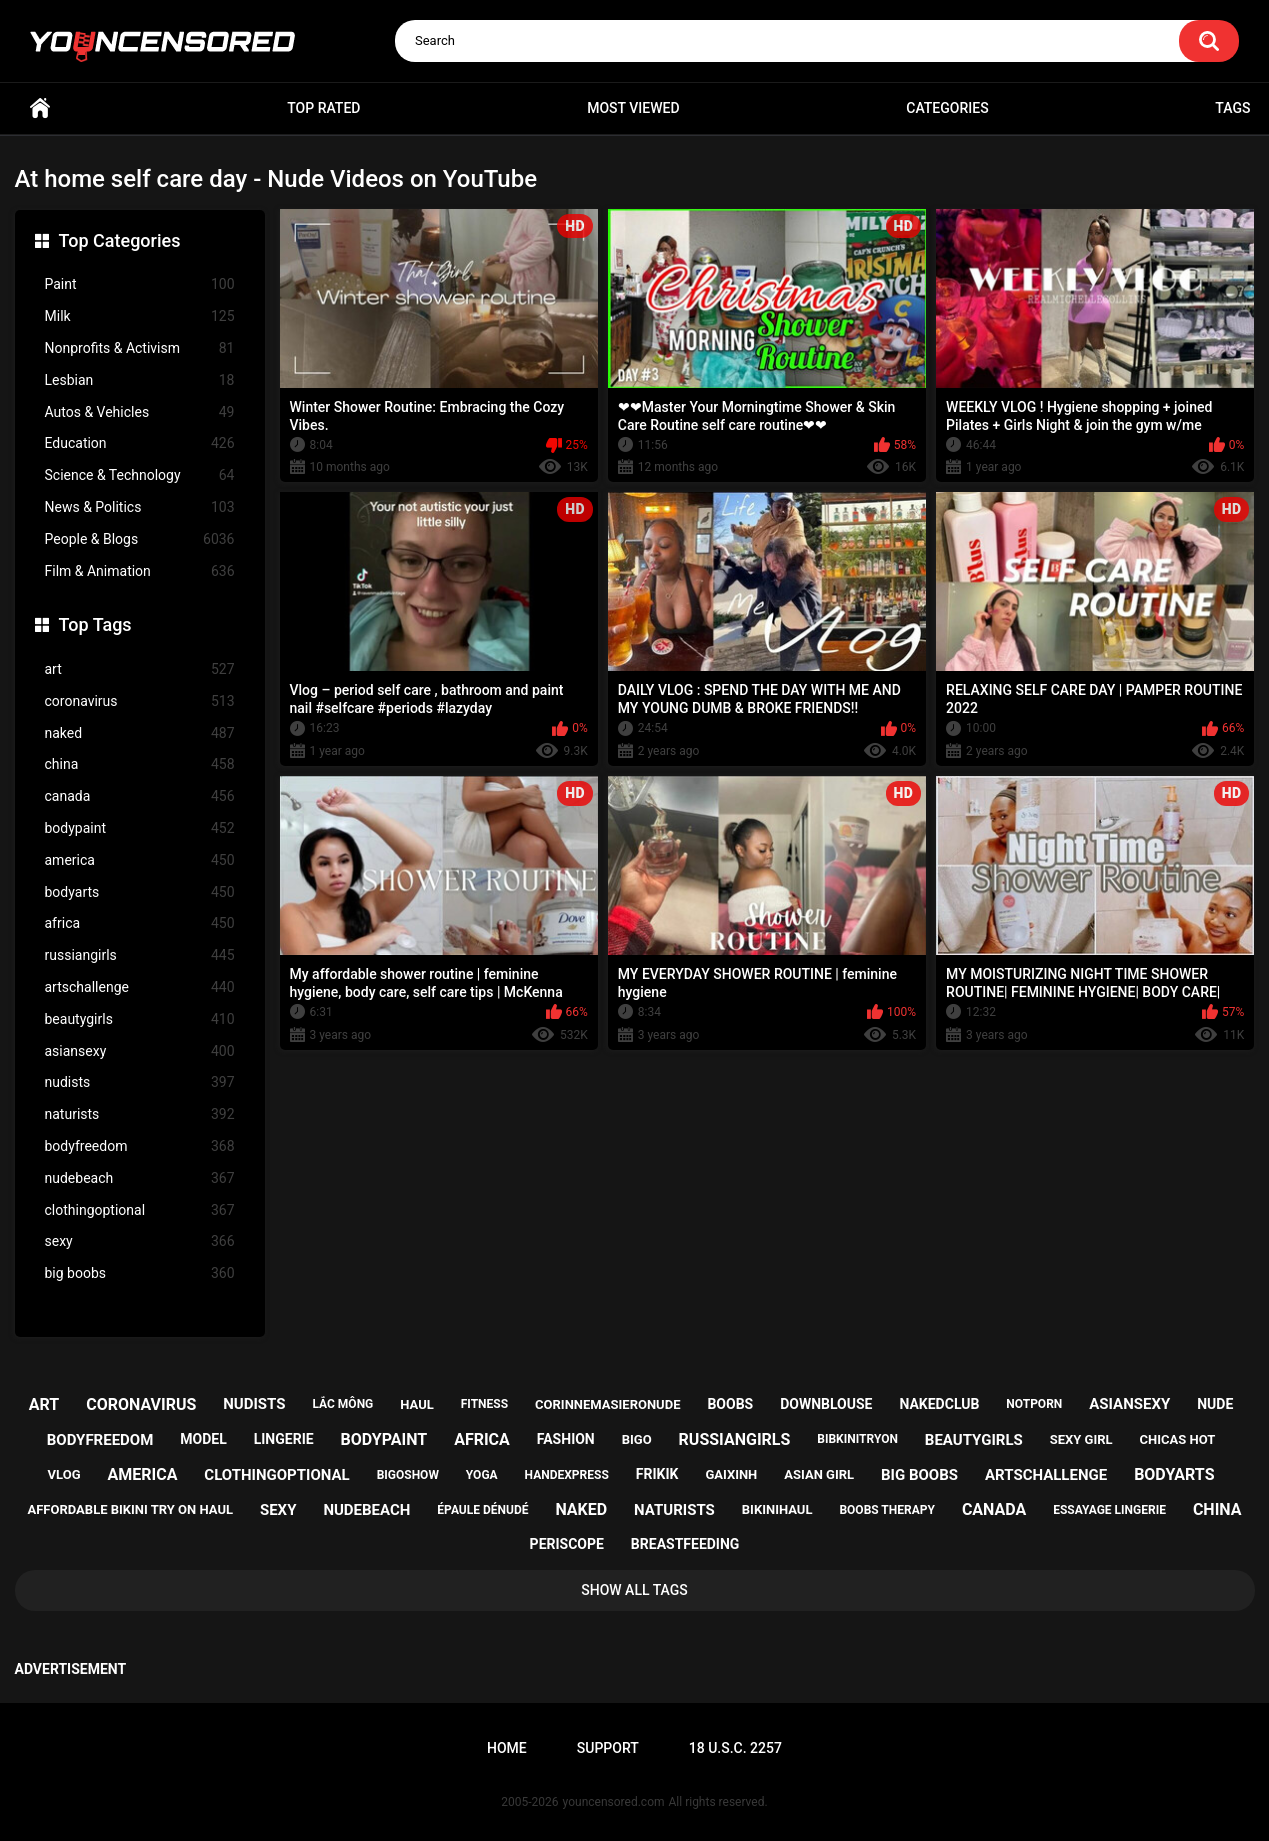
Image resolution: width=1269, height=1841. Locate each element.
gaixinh (731, 1474)
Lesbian (140, 380)
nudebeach (140, 1178)
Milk (140, 316)
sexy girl (1081, 1439)
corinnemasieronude (607, 1404)
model (203, 1439)
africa (140, 923)
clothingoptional (140, 1210)
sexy (140, 1241)
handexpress (567, 1475)
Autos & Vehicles (140, 412)
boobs (730, 1404)
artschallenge (140, 987)
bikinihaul (777, 1509)
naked (140, 733)
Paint (140, 284)
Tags (1232, 108)
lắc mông (342, 1404)
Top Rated (323, 108)
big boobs (140, 1273)
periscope (567, 1544)
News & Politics (140, 507)
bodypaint (140, 828)
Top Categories (120, 240)
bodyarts (140, 892)
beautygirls (140, 1019)
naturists (140, 1114)
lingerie (284, 1439)
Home (40, 108)
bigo (637, 1439)
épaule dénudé (482, 1510)
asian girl (819, 1474)
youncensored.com (614, 1802)
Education (140, 443)
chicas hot (1178, 1439)
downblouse (826, 1404)
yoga (482, 1475)
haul (417, 1404)
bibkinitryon (857, 1439)
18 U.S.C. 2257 (735, 1748)
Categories (947, 108)
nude (1215, 1404)
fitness (484, 1404)
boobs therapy (887, 1510)
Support (608, 1748)
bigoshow (408, 1475)
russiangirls (140, 955)
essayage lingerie (1109, 1510)
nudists (140, 1082)
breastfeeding (685, 1544)
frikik (657, 1474)
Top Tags (95, 624)
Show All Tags (634, 1590)
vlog (64, 1474)
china (140, 764)
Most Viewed (633, 108)
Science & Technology (140, 475)
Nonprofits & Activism (140, 348)
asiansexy (140, 1051)
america (140, 860)
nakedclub (939, 1404)
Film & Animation (140, 571)
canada (140, 796)
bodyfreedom (140, 1146)
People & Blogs (140, 539)
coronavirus (140, 701)
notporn (1034, 1404)
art (140, 669)
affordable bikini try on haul (130, 1509)
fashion (566, 1439)
